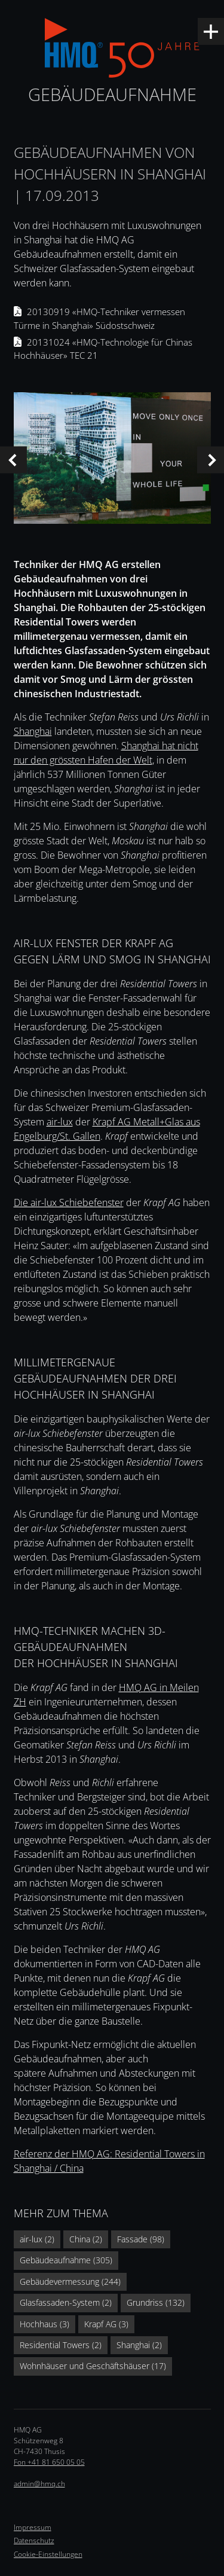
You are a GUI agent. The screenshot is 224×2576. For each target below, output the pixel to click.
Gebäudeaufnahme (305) (66, 2260)
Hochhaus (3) (44, 2324)
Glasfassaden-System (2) (66, 2302)
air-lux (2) (37, 2239)
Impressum (32, 2527)
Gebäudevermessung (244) (70, 2281)
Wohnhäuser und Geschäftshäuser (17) (93, 2365)
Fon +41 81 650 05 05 (49, 2462)
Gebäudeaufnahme (112, 94)
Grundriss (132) (156, 2302)
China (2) (85, 2239)
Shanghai (33, 731)
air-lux (60, 1121)
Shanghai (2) (139, 2345)
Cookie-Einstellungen (48, 2554)
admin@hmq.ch (39, 2484)
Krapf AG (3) (106, 2324)
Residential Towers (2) (61, 2345)
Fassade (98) (140, 2239)
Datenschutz (34, 2540)
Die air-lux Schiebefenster (69, 1202)
